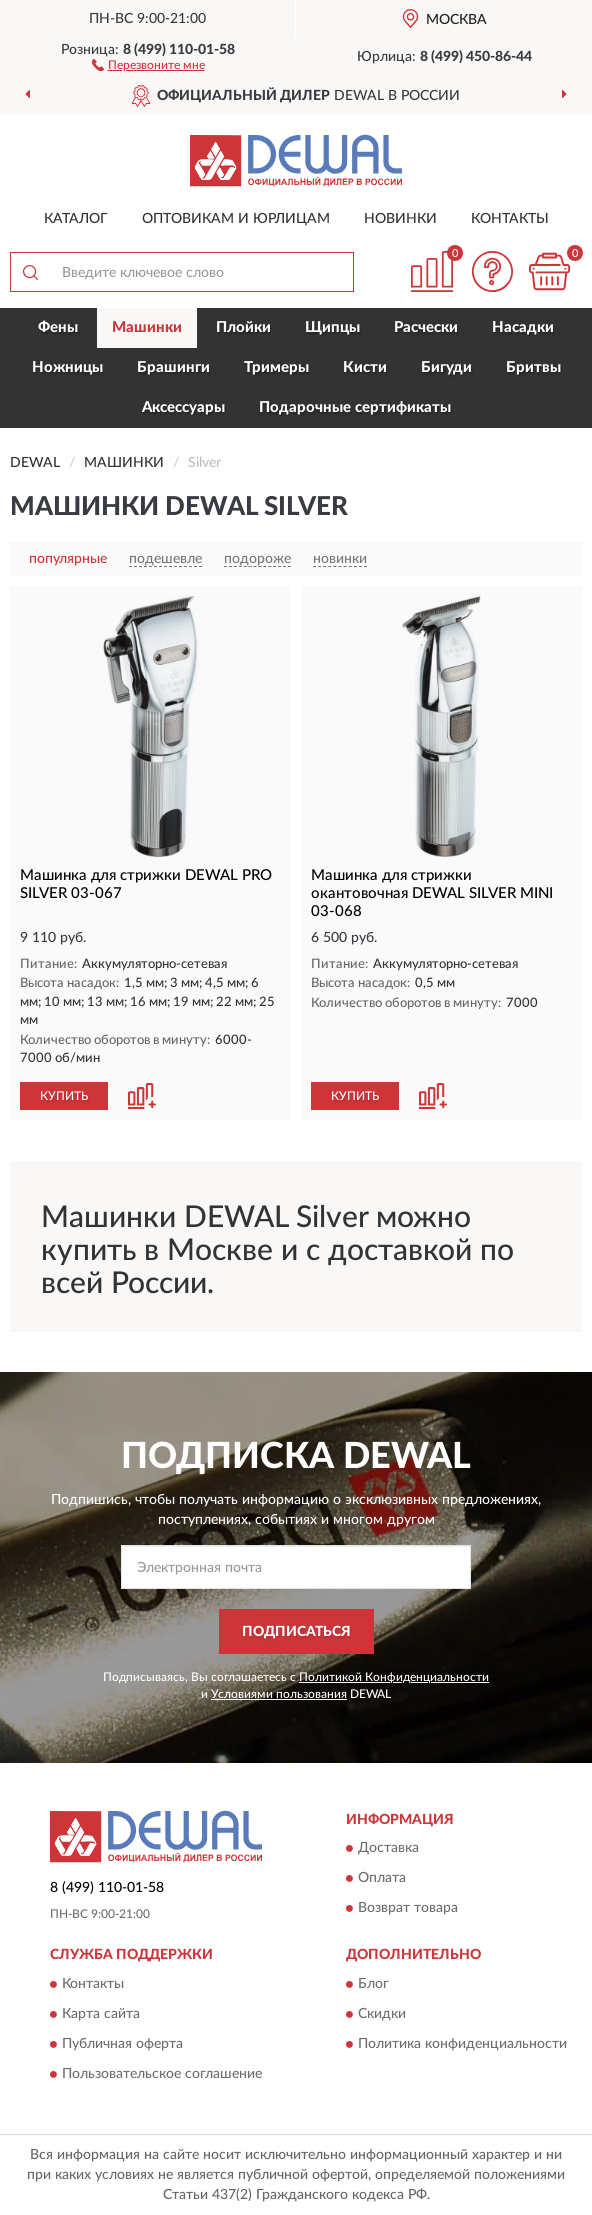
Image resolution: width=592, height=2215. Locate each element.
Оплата (382, 1879)
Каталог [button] (76, 219)
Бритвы (533, 367)
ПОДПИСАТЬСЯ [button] (296, 1632)
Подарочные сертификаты (355, 407)
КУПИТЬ (64, 1096)
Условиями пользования (279, 1694)
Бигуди (446, 367)
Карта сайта (101, 2014)
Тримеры (276, 367)
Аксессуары (183, 407)
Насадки (523, 327)
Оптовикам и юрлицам (236, 219)
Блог (373, 1984)
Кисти (365, 367)
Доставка (388, 1849)
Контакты (510, 219)
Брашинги (173, 367)
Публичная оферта (122, 2044)
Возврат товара (408, 1909)
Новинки (400, 219)
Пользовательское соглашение (162, 2074)
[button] (148, 64)
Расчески (426, 327)
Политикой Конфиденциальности (394, 1677)
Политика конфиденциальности (462, 2044)
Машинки (147, 327)
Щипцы (332, 327)
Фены (58, 327)
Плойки (243, 327)
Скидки (382, 2014)
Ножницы (67, 367)
